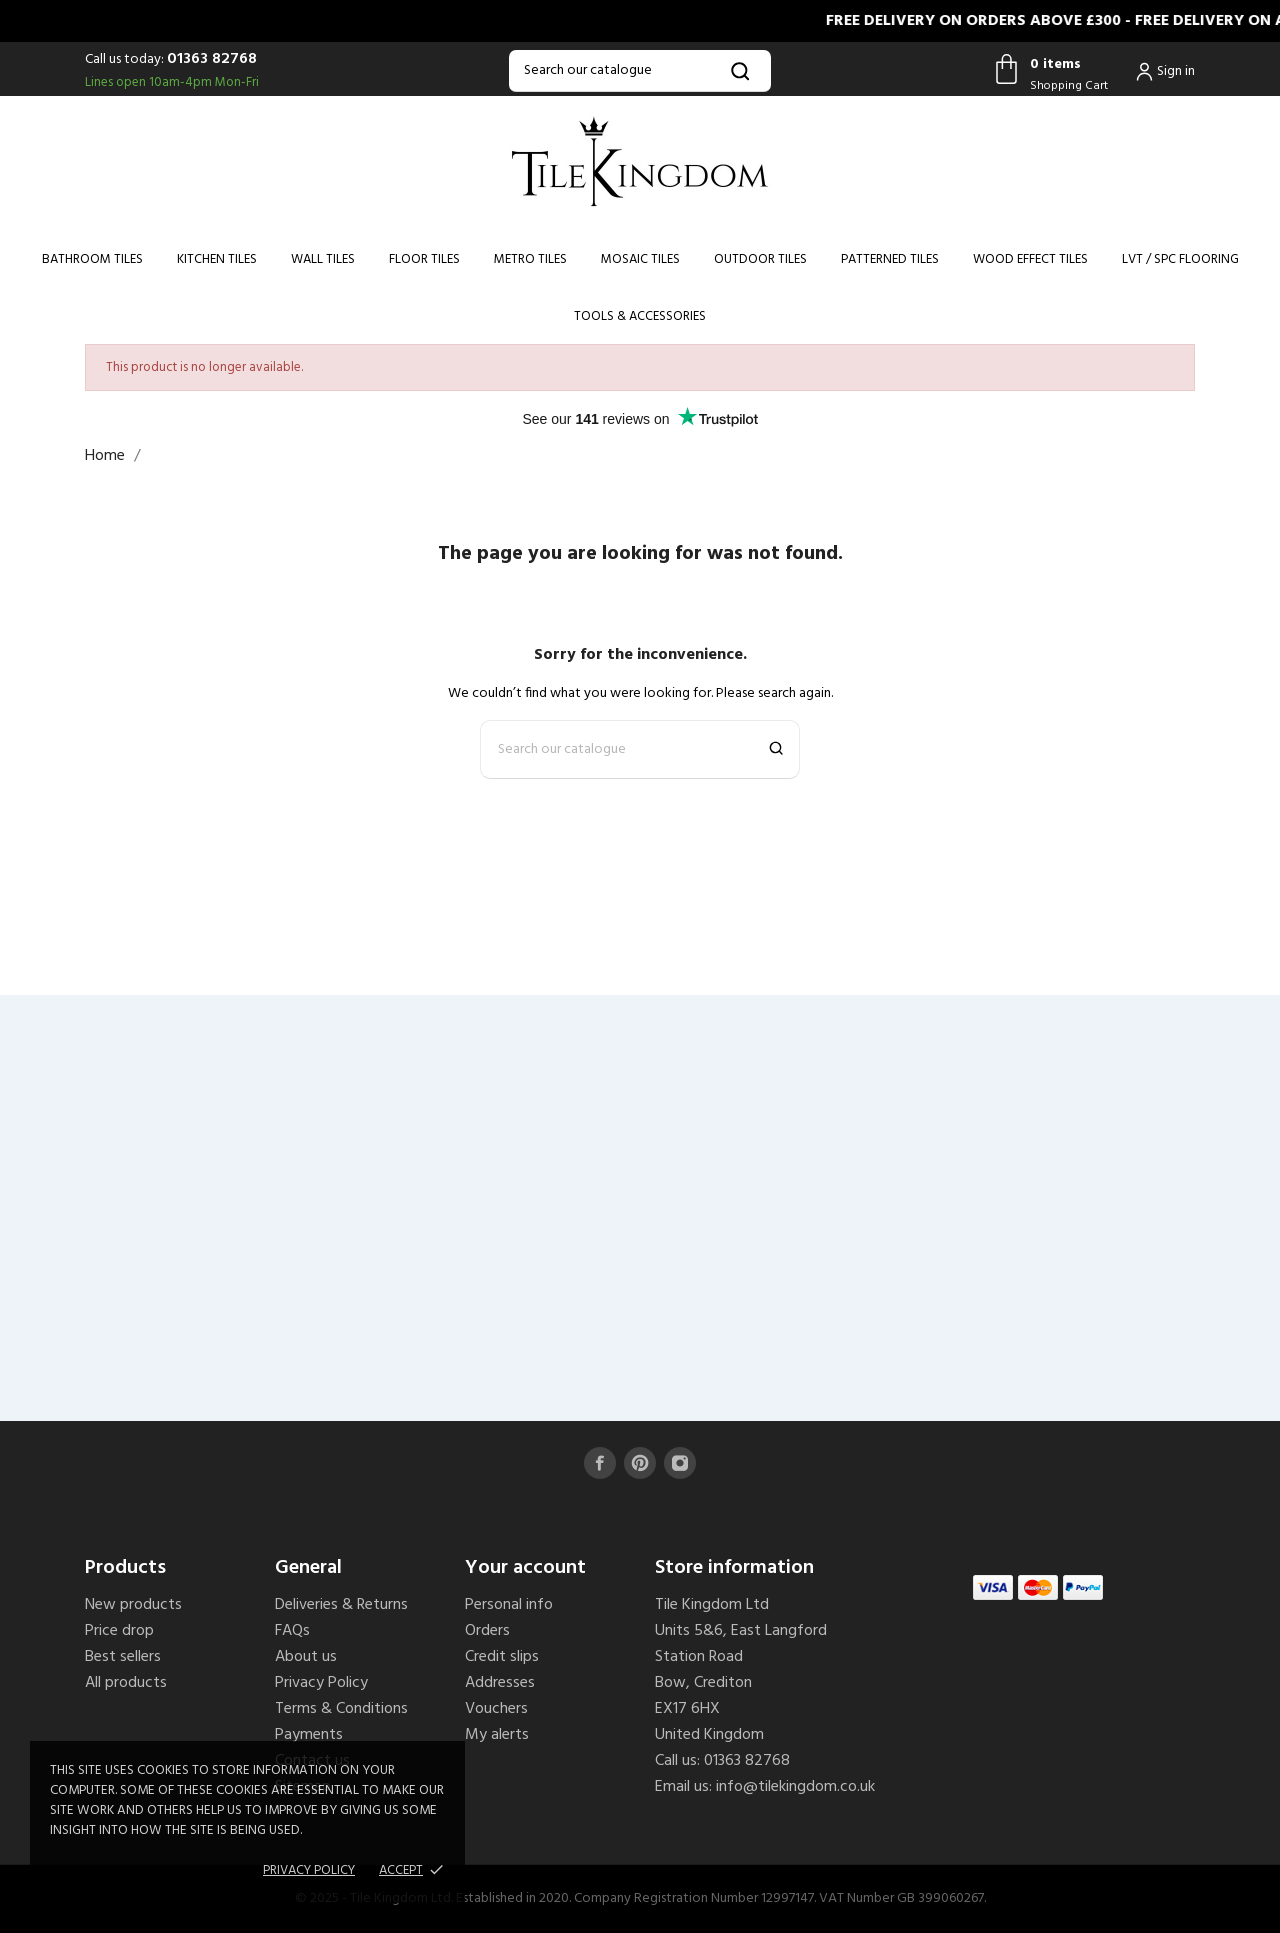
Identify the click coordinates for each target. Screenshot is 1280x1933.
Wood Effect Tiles (1030, 259)
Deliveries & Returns (341, 1605)
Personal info (509, 1605)
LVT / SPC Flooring (1180, 259)
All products (126, 1683)
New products (133, 1605)
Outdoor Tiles (760, 259)
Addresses (500, 1683)
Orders (487, 1631)
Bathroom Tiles (92, 259)
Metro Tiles (530, 259)
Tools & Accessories (640, 316)
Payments (309, 1735)
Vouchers (496, 1709)
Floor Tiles (424, 259)
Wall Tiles (323, 259)
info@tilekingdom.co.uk (795, 1787)
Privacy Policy (321, 1683)
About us (306, 1657)
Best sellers (123, 1657)
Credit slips (502, 1657)
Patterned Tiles (890, 259)
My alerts (497, 1735)
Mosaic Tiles (640, 259)
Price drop (119, 1631)
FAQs (292, 1631)
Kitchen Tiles (217, 259)
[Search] (640, 71)
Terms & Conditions (341, 1709)
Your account (525, 1568)
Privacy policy (309, 1870)
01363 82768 (212, 59)
